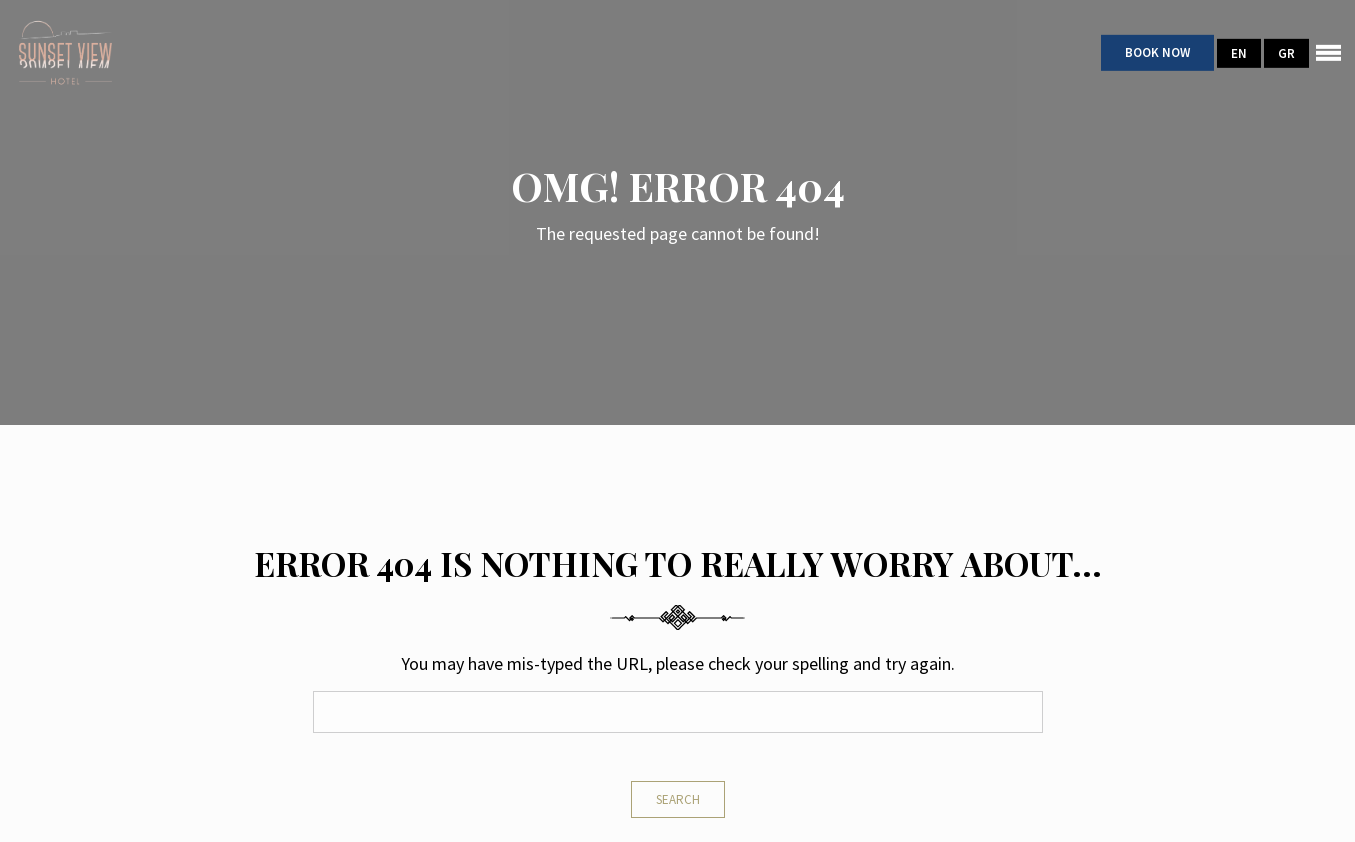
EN (1239, 52)
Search (678, 799)
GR (1286, 52)
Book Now (1157, 52)
